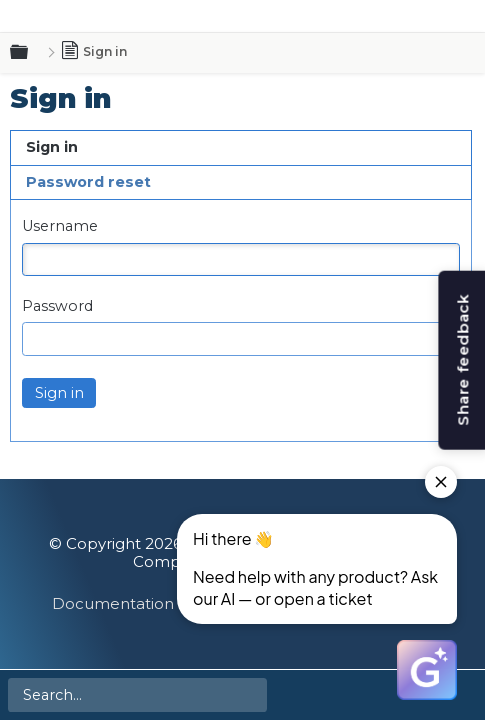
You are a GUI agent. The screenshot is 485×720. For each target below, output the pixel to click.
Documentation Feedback (154, 603)
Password (57, 306)
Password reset (88, 182)
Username (60, 226)
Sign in (52, 147)
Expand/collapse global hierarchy (31, 53)
